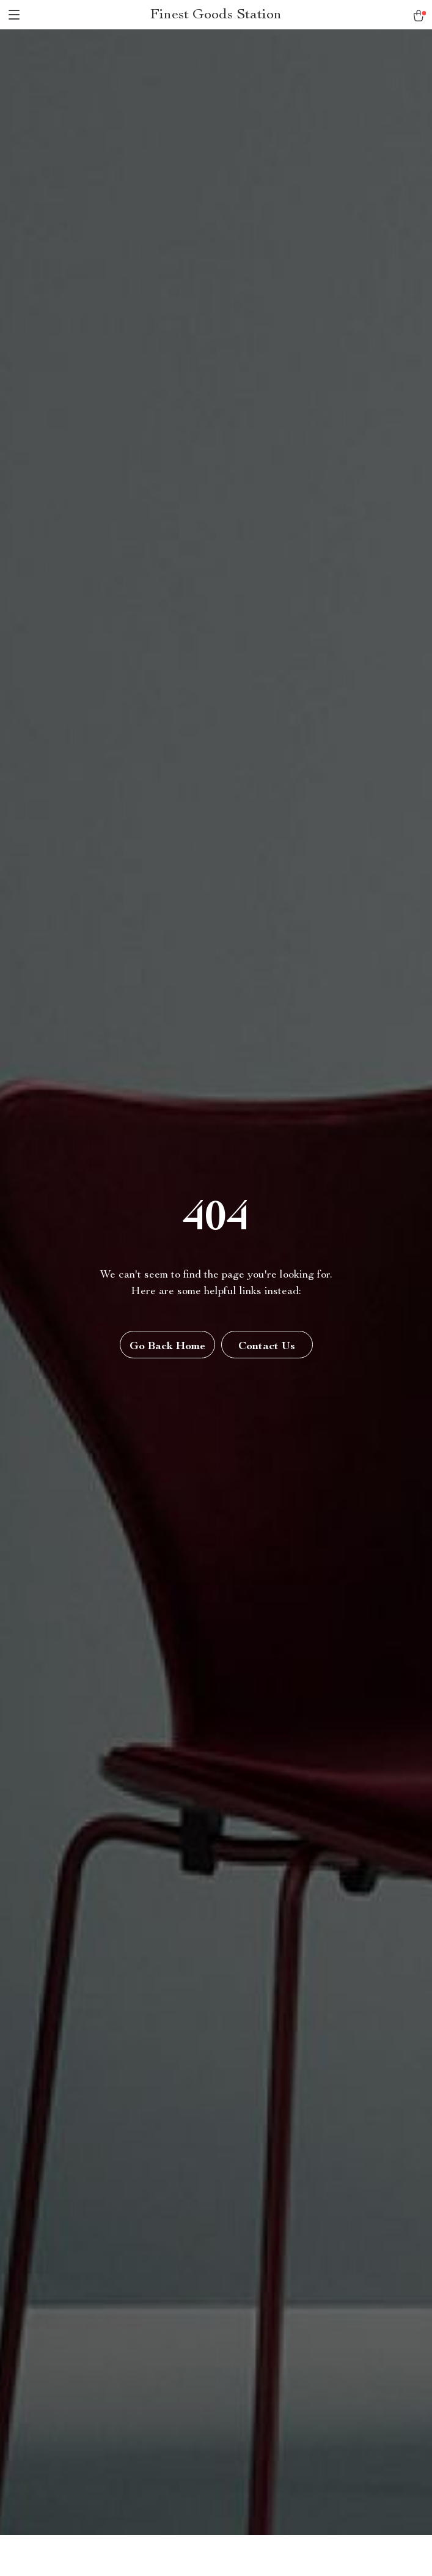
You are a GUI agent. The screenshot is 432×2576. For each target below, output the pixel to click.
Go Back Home (167, 1346)
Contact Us (266, 1346)
